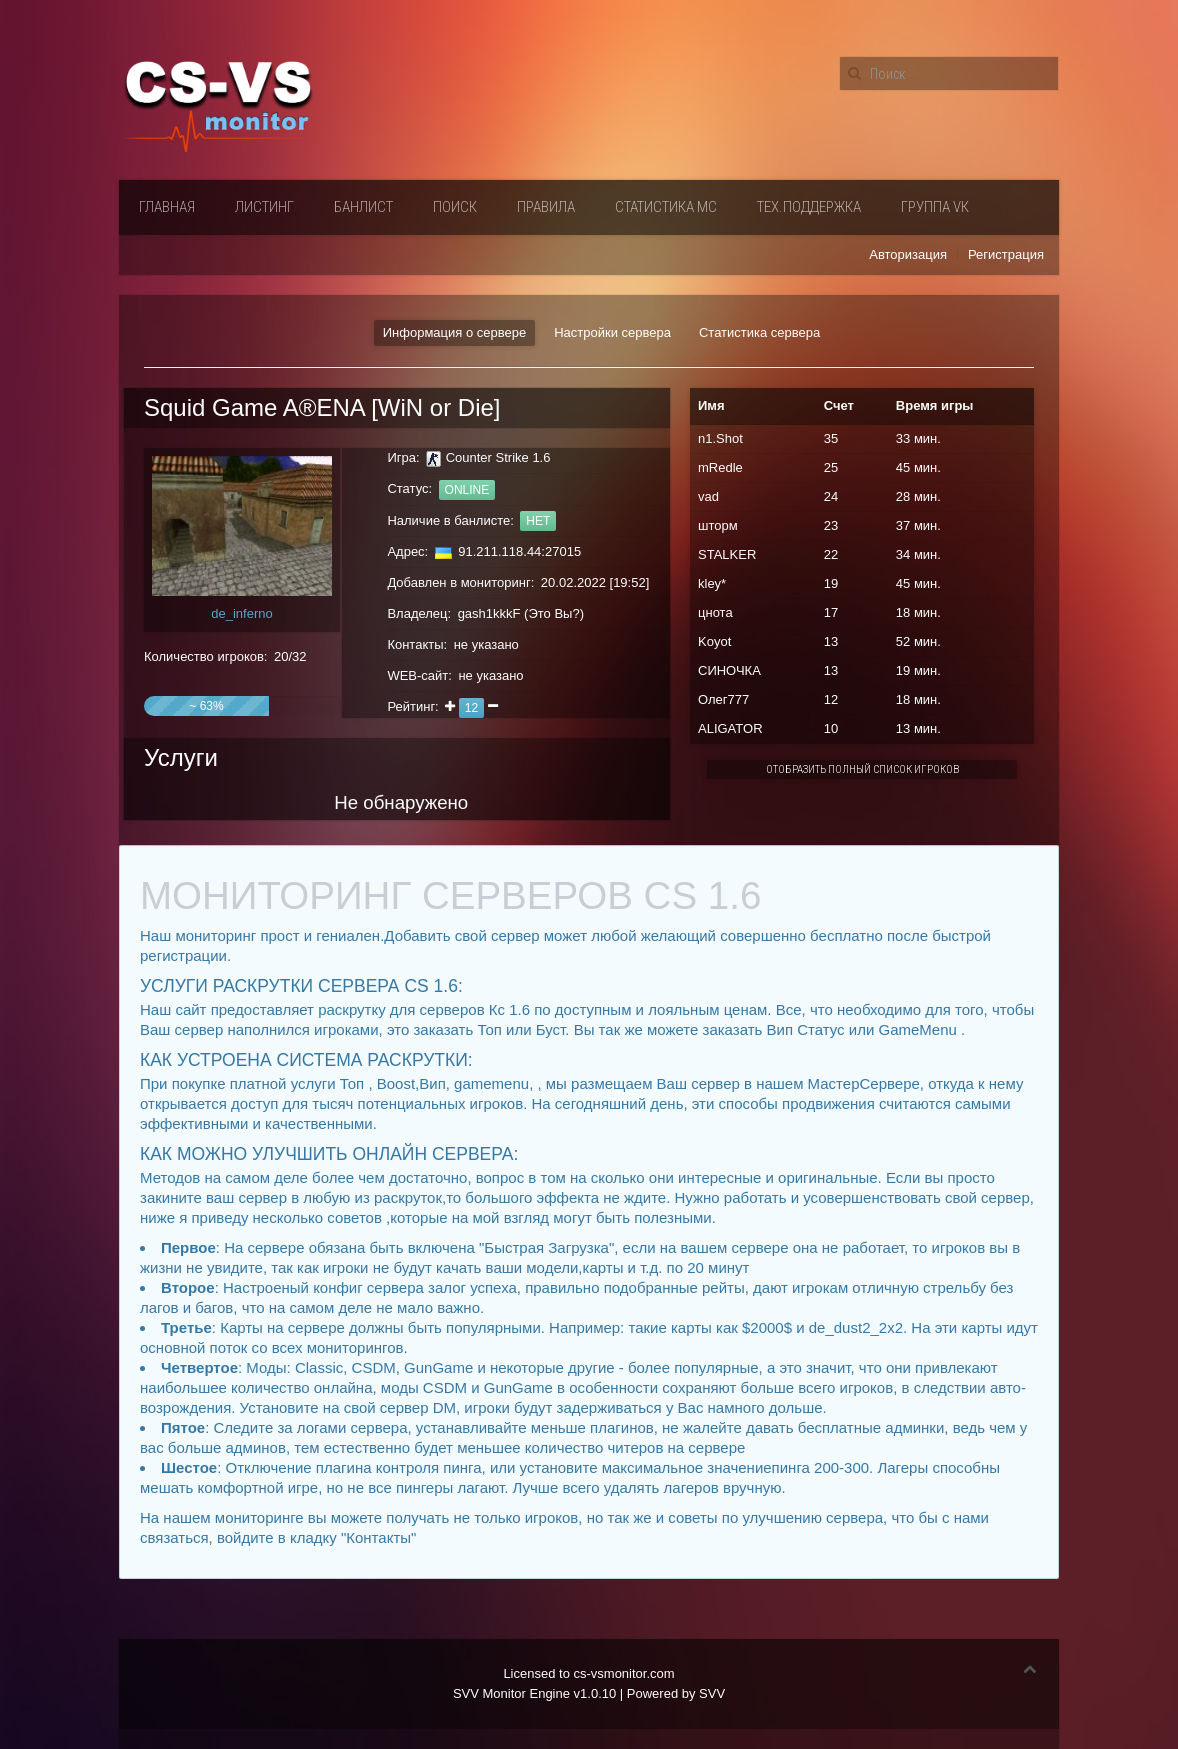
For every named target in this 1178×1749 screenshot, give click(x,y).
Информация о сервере (454, 332)
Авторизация (908, 254)
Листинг (264, 207)
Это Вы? (553, 613)
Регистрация (1006, 254)
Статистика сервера (759, 332)
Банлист (363, 207)
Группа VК (935, 207)
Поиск (455, 207)
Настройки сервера (612, 332)
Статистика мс (666, 207)
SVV (712, 1693)
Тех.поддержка (809, 207)
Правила (546, 207)
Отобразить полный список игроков (862, 769)
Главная (167, 207)
